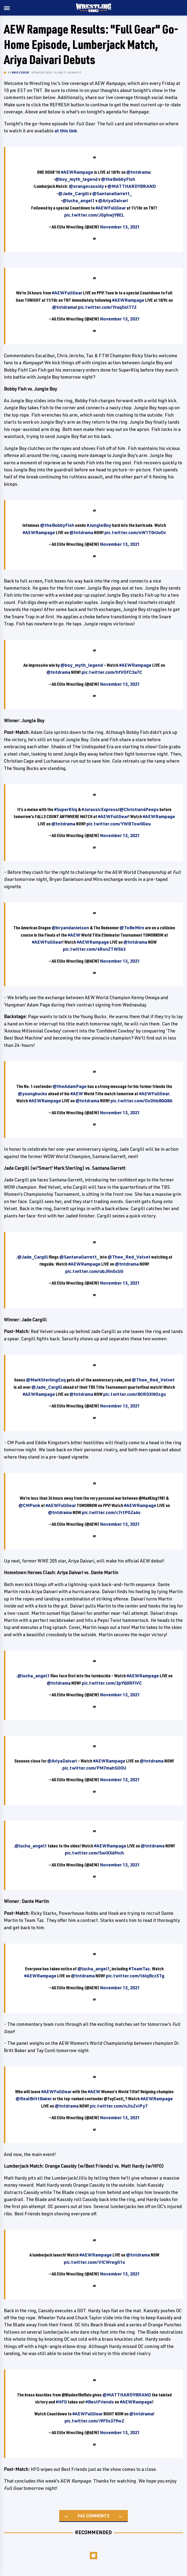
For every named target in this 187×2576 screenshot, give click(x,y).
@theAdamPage (70, 1086)
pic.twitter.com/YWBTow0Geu (118, 824)
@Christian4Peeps (139, 809)
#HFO (61, 2402)
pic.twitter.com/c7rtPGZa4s (111, 1512)
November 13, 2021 (120, 227)
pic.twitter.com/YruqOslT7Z (107, 307)
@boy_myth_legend (76, 179)
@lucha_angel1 (78, 200)
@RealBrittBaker (34, 2098)
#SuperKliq (65, 809)
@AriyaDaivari (113, 200)
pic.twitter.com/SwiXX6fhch (94, 1853)
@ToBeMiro (132, 928)
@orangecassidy (86, 186)
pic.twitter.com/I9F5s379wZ (94, 2421)
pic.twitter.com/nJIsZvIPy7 (119, 2106)
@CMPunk (29, 1505)
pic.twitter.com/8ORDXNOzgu (134, 1394)
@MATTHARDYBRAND (131, 186)
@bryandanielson (70, 928)
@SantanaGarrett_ (112, 193)
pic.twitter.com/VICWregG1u (94, 2262)
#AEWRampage (77, 172)
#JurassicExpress (100, 809)
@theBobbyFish (118, 179)
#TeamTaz (139, 1969)
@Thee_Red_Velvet (129, 1257)
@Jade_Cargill (73, 193)
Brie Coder (20, 72)
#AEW (74, 935)
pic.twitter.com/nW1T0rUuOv (135, 532)
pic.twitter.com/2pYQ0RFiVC (112, 1683)
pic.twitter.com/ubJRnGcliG (94, 1271)
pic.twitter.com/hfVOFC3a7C (112, 672)
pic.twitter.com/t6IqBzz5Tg (135, 1976)
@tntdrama (138, 172)
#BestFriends (99, 2402)
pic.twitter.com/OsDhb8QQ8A (141, 1101)
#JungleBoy (99, 525)
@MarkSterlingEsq (46, 1380)
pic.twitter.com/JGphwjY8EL (94, 215)
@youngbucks (32, 1093)
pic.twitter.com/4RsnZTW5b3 (94, 949)
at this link (66, 131)
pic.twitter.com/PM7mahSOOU (94, 1768)
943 (81, 2515)
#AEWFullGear (110, 208)
